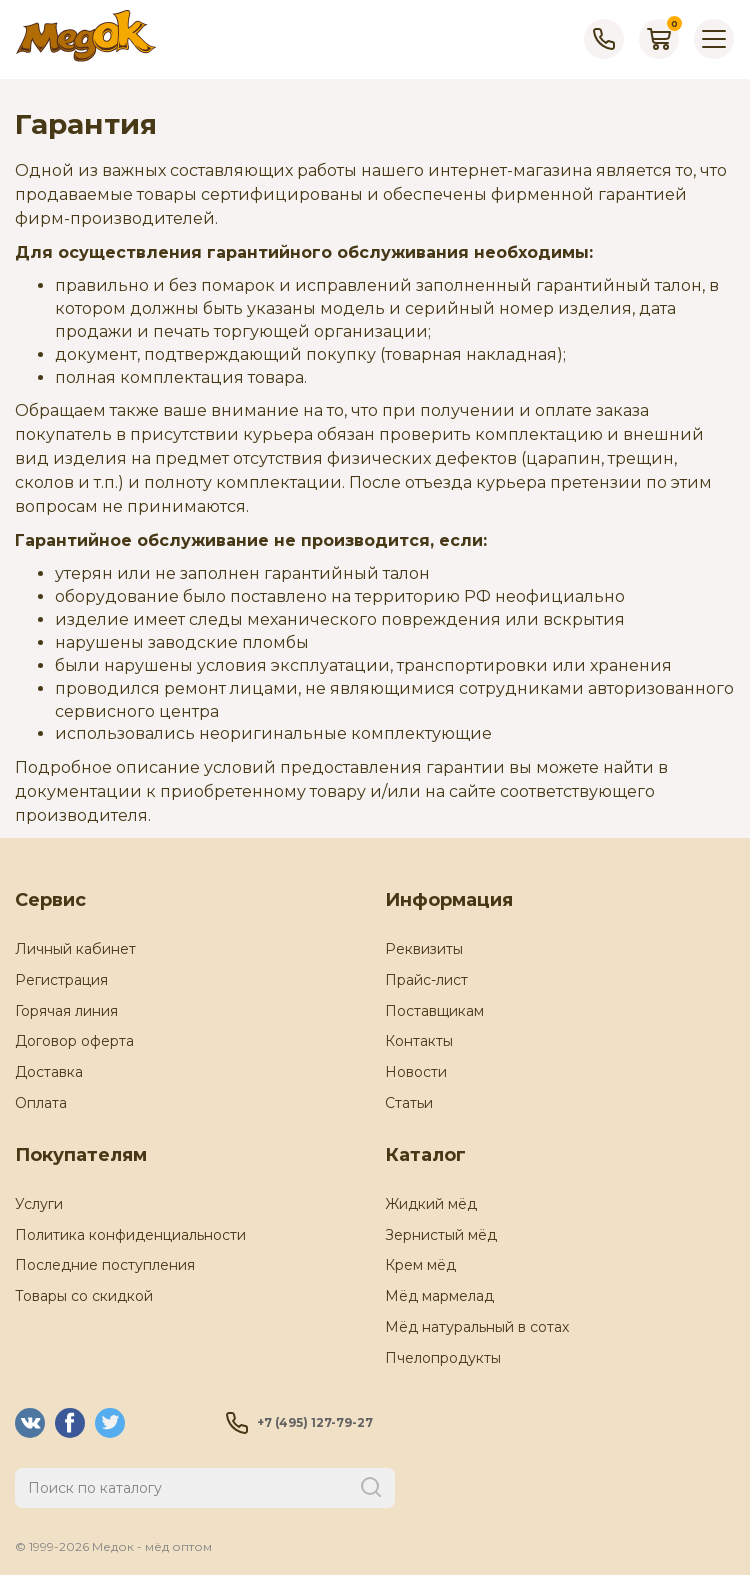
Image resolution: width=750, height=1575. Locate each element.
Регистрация (61, 980)
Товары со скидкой (84, 1296)
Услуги (39, 1204)
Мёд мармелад (439, 1296)
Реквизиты (424, 949)
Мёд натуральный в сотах (477, 1327)
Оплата (41, 1103)
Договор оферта (74, 1041)
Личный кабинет (75, 949)
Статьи (409, 1103)
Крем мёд (420, 1265)
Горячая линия (66, 1011)
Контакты (419, 1041)
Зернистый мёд (441, 1235)
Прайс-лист (426, 980)
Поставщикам (434, 1011)
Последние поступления (105, 1265)
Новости (416, 1072)
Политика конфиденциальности (130, 1235)
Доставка (49, 1072)
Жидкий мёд (431, 1204)
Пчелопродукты (443, 1358)
